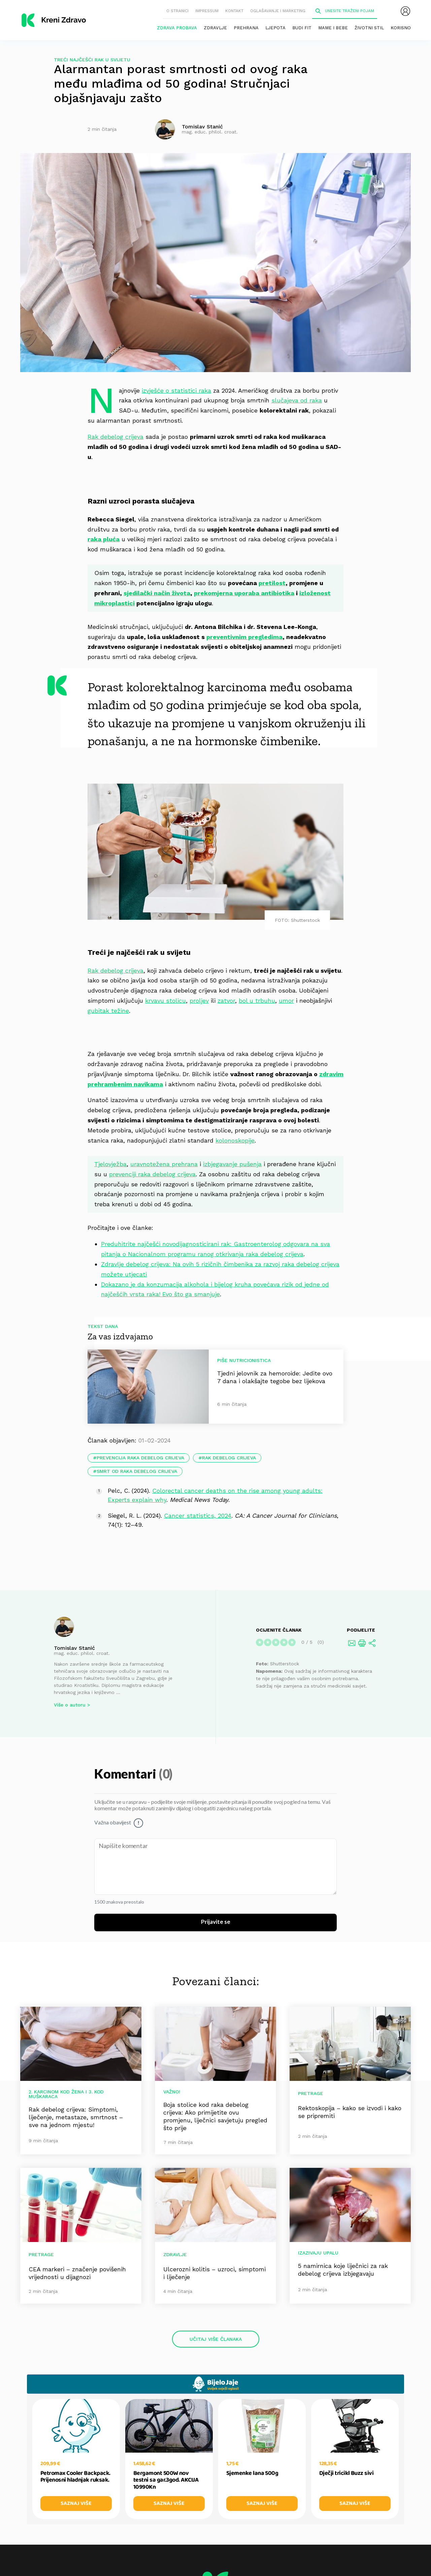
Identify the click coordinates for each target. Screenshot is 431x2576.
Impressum (207, 10)
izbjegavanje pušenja (232, 1164)
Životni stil (369, 27)
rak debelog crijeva (229, 1457)
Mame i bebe (333, 27)
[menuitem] (405, 11)
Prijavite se (215, 1922)
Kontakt (234, 10)
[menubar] (405, 11)
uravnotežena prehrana (164, 1164)
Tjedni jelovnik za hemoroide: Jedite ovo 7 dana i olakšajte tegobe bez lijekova (274, 1377)
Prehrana (246, 27)
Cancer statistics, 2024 (197, 1515)
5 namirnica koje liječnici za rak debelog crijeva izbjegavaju (343, 2269)
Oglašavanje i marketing (277, 10)
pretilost (272, 582)
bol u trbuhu (257, 1000)
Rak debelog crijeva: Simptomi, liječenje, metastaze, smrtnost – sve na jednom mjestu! (76, 2117)
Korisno (401, 27)
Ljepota (275, 27)
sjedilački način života (157, 593)
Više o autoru (70, 1705)
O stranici (177, 10)
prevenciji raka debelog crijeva (152, 1174)
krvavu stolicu (165, 1000)
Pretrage (310, 2093)
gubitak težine (108, 1010)
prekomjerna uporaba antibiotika (244, 593)
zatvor (226, 1000)
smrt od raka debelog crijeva (137, 1471)
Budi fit (301, 27)
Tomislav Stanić (74, 1648)
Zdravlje (215, 27)
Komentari (126, 1774)
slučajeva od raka (296, 400)
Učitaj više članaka (216, 2339)
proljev (199, 1000)
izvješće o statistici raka (176, 390)
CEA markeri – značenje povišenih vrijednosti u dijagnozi (77, 2273)
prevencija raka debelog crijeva (140, 1457)
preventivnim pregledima (244, 636)
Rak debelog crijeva (115, 436)
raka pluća (104, 539)
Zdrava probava (177, 27)
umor (286, 1000)
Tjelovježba (110, 1164)
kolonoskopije (235, 1140)
